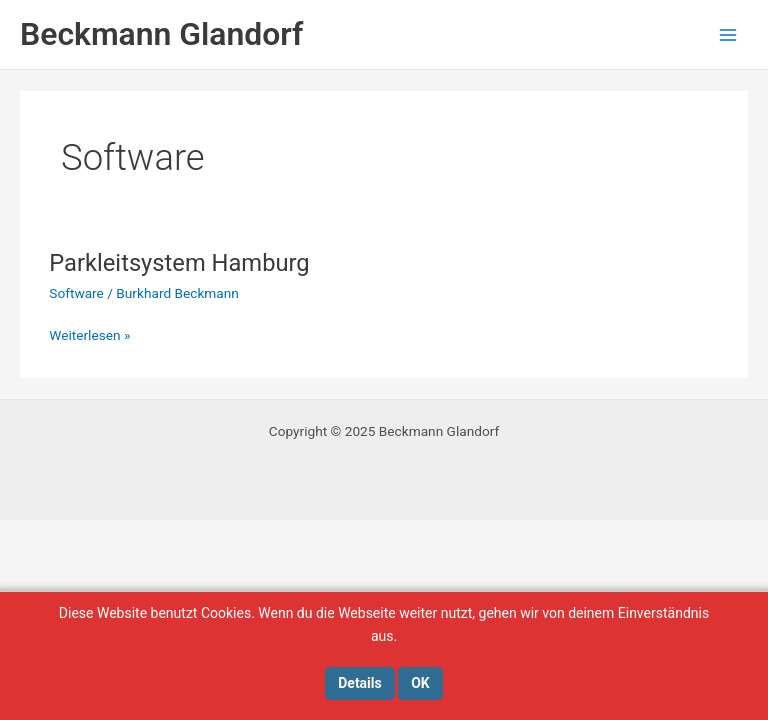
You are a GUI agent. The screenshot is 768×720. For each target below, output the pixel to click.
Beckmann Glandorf (161, 34)
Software (76, 293)
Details (360, 683)
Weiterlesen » (89, 335)
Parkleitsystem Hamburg (179, 263)
